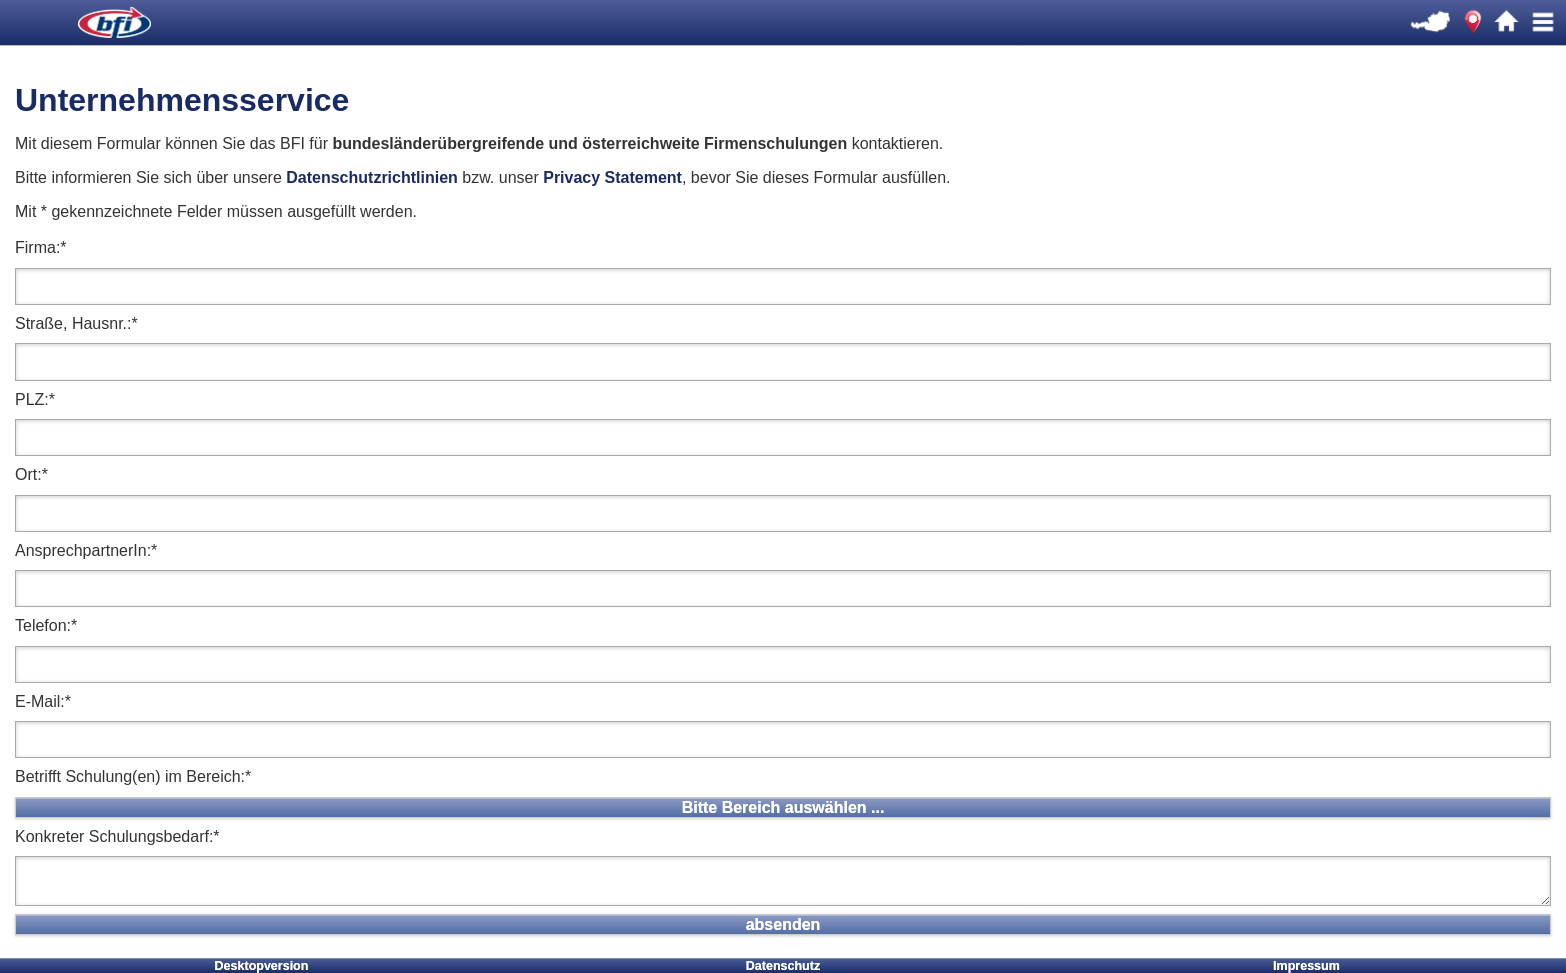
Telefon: (46, 625)
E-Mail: (43, 701)
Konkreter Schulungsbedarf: (117, 836)
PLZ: (35, 399)
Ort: (31, 474)
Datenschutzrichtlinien (372, 177)
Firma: (41, 247)
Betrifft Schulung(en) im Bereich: (133, 776)
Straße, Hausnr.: (76, 323)
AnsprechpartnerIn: (86, 550)
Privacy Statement (612, 177)
